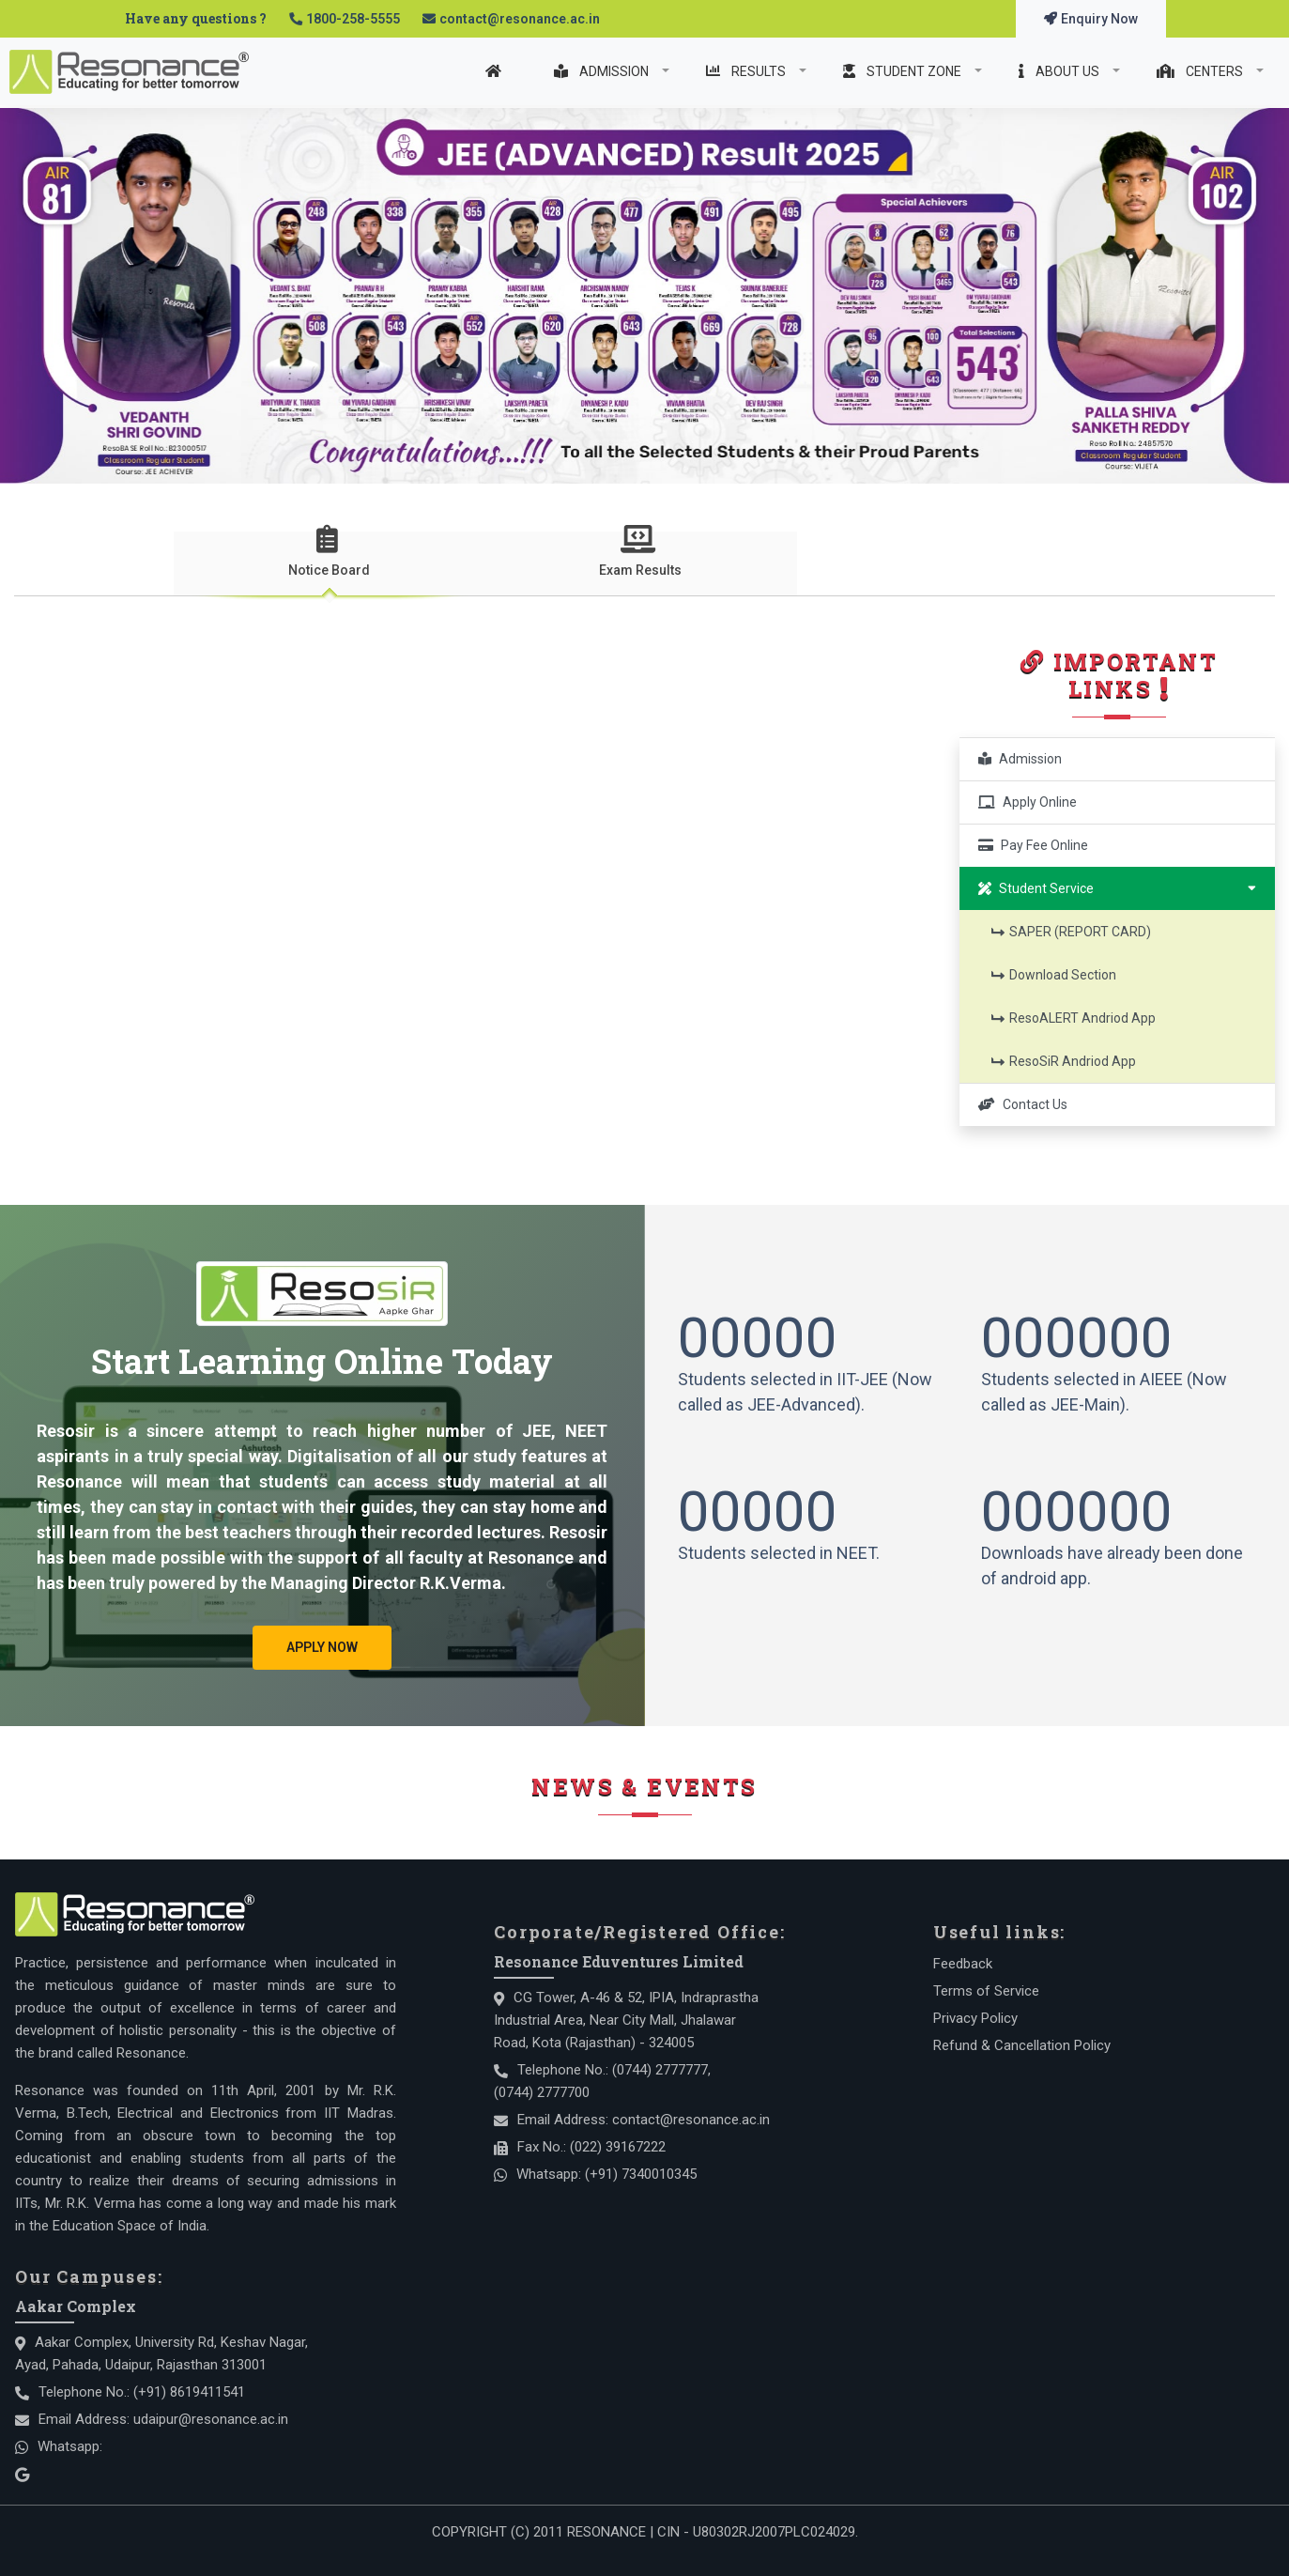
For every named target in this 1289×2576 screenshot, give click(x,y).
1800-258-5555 (353, 18)
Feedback (962, 1963)
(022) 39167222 (618, 2146)
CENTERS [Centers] (1201, 71)
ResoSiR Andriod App (1064, 1061)
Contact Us (1022, 1104)
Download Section (1054, 974)
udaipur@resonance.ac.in (210, 2419)
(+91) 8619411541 (189, 2391)
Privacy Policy (975, 2018)
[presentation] (329, 561)
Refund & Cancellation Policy (1022, 2045)
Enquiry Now (1091, 18)
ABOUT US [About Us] (1060, 71)
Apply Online (1027, 802)
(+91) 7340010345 (641, 2174)
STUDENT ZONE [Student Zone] (903, 71)
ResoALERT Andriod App (1074, 1018)
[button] (27, 1226)
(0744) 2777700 (542, 2092)
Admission (1020, 758)
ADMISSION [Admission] (603, 71)
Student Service (1117, 887)
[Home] (499, 71)
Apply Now (322, 1647)
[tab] (329, 563)
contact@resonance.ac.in (519, 18)
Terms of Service (986, 1990)
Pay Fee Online (1033, 845)
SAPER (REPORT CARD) (1071, 931)
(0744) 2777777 (660, 2069)
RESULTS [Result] (747, 71)
